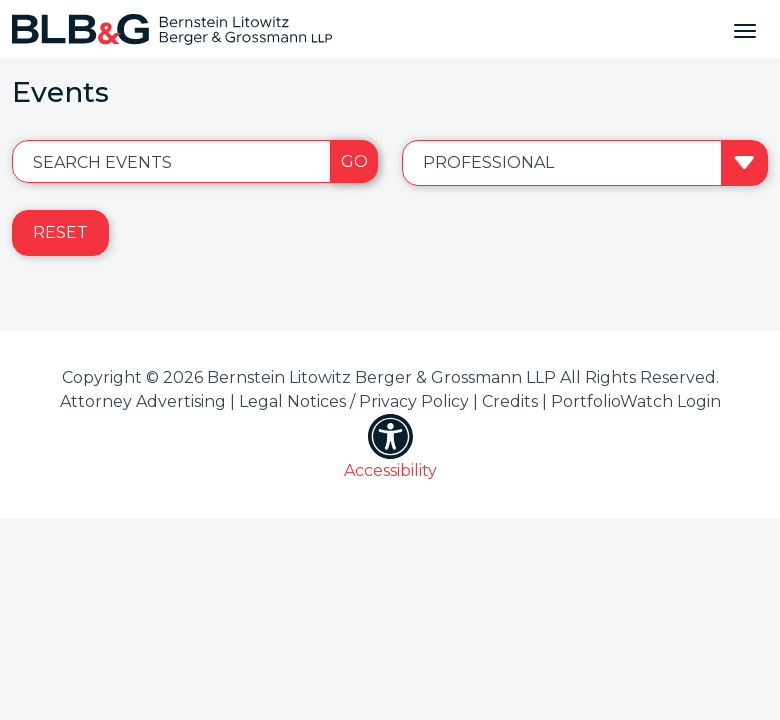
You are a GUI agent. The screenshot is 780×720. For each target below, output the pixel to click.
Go (354, 161)
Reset (60, 232)
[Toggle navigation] (745, 29)
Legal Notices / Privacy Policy (354, 401)
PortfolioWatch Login (636, 401)
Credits (510, 401)
